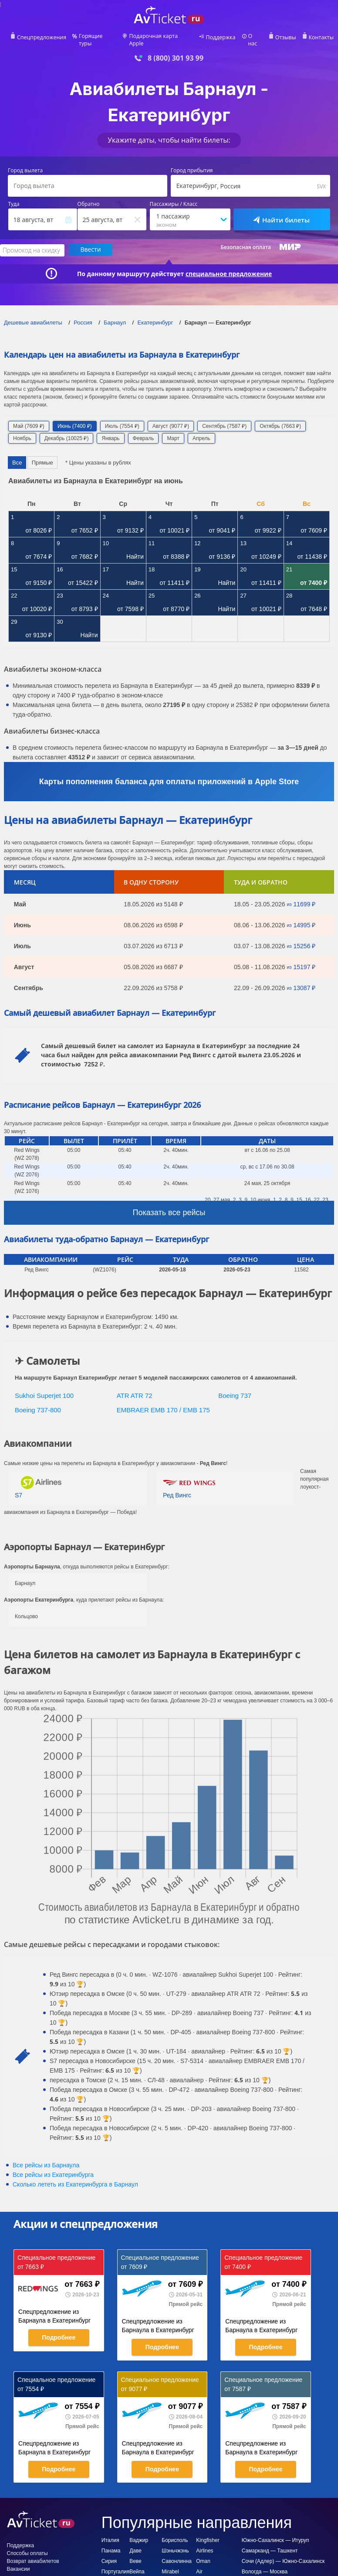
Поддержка (219, 37)
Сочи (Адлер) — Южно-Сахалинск (283, 2555)
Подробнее (58, 2331)
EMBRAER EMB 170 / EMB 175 (163, 1403)
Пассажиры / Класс (174, 198)
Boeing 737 (234, 1389)
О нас (253, 37)
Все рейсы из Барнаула (46, 2159)
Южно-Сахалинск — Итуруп (275, 2534)
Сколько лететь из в (75, 2178)
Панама (111, 2544)
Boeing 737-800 (38, 1403)
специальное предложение (229, 267)
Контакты (318, 37)
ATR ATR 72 (134, 1389)
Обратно (89, 198)
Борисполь (175, 2534)
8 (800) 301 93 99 (175, 52)
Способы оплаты (27, 2547)
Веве (135, 2555)
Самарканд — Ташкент (270, 2544)
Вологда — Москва (264, 2565)
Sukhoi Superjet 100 (44, 1389)
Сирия (109, 2555)
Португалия (115, 2565)
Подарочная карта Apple (161, 37)
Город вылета (25, 164)
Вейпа (137, 2565)
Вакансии (18, 2562)
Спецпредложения (44, 37)
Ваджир (138, 2534)
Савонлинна (177, 2555)
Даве (135, 2544)
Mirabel (170, 2565)
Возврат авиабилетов (33, 2555)
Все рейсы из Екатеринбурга (53, 2168)
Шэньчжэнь (175, 2544)
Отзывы (283, 37)
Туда (14, 198)
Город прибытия (192, 164)
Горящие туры (99, 37)
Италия (110, 2534)
